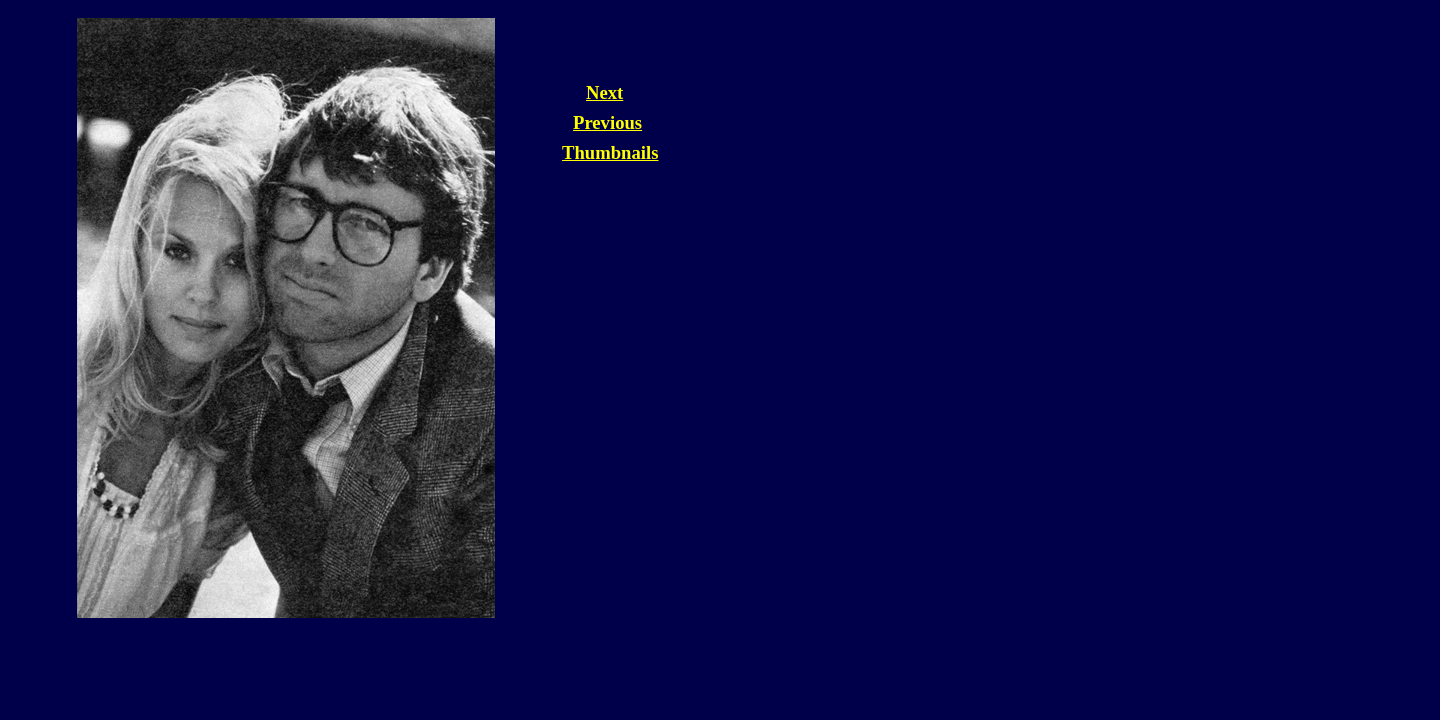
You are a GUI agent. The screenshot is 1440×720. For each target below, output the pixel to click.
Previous (607, 122)
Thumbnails (610, 152)
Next (604, 92)
